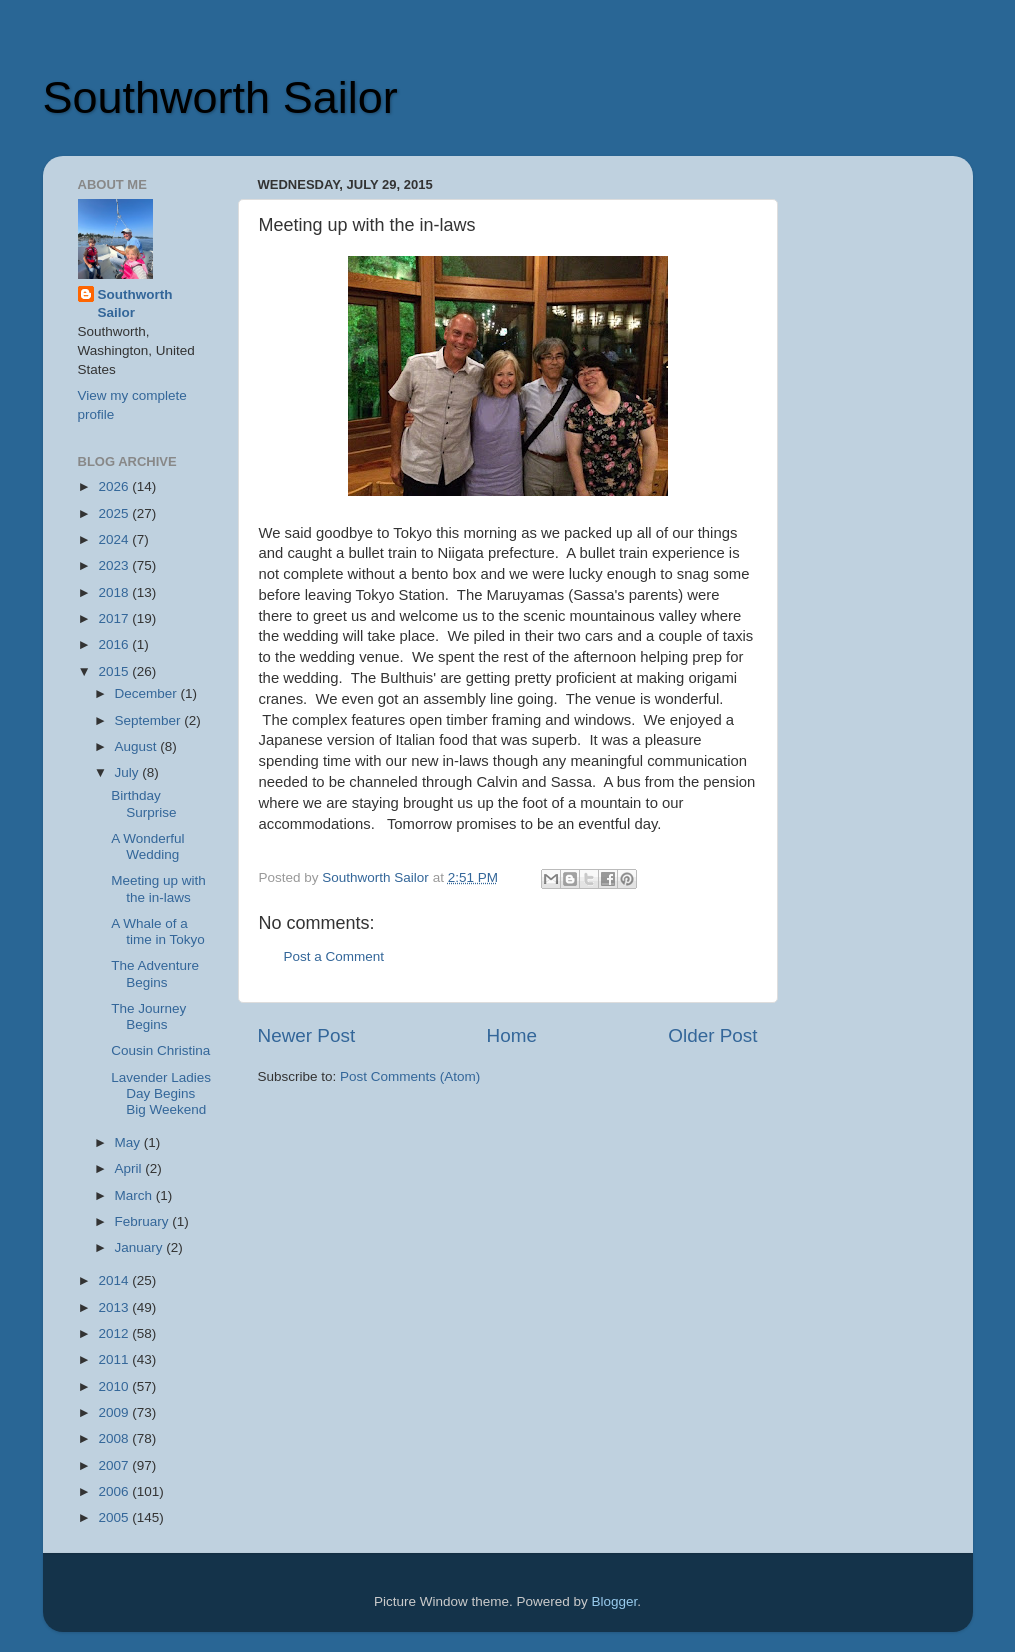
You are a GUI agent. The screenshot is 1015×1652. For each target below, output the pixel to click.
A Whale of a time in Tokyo (158, 931)
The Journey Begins (148, 1016)
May (129, 1142)
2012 (115, 1333)
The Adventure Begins (155, 973)
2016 (115, 644)
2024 (115, 539)
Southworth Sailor (220, 97)
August (138, 746)
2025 (115, 513)
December (148, 693)
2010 (115, 1386)
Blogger (615, 1601)
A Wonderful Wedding (147, 846)
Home (512, 1035)
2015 (115, 671)
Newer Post (307, 1035)
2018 (115, 592)
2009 (115, 1412)
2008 (115, 1438)
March (135, 1195)
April (130, 1168)
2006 (115, 1491)
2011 (115, 1359)
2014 (115, 1280)
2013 (115, 1307)
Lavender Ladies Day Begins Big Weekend (161, 1093)
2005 (115, 1517)
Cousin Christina (160, 1050)
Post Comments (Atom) (410, 1076)
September (150, 720)
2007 (115, 1465)
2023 (115, 565)
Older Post (712, 1035)
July (129, 772)
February (144, 1221)
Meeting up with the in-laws (158, 888)
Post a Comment (334, 956)
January (141, 1247)
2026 (115, 486)
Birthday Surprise (143, 803)
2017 (115, 618)
